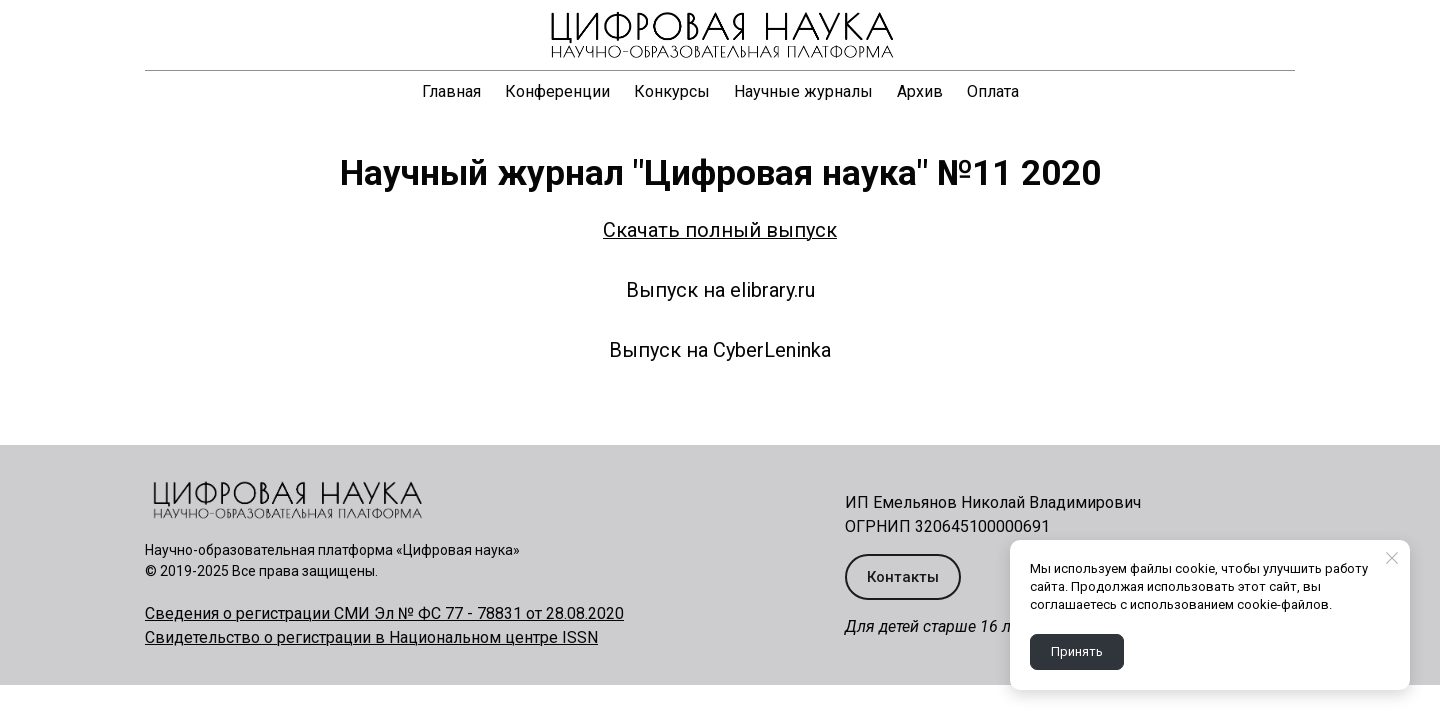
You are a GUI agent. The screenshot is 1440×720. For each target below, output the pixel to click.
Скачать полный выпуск (720, 230)
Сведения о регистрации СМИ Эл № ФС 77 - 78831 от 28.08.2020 (384, 613)
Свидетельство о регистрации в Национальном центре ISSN (371, 637)
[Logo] (720, 35)
